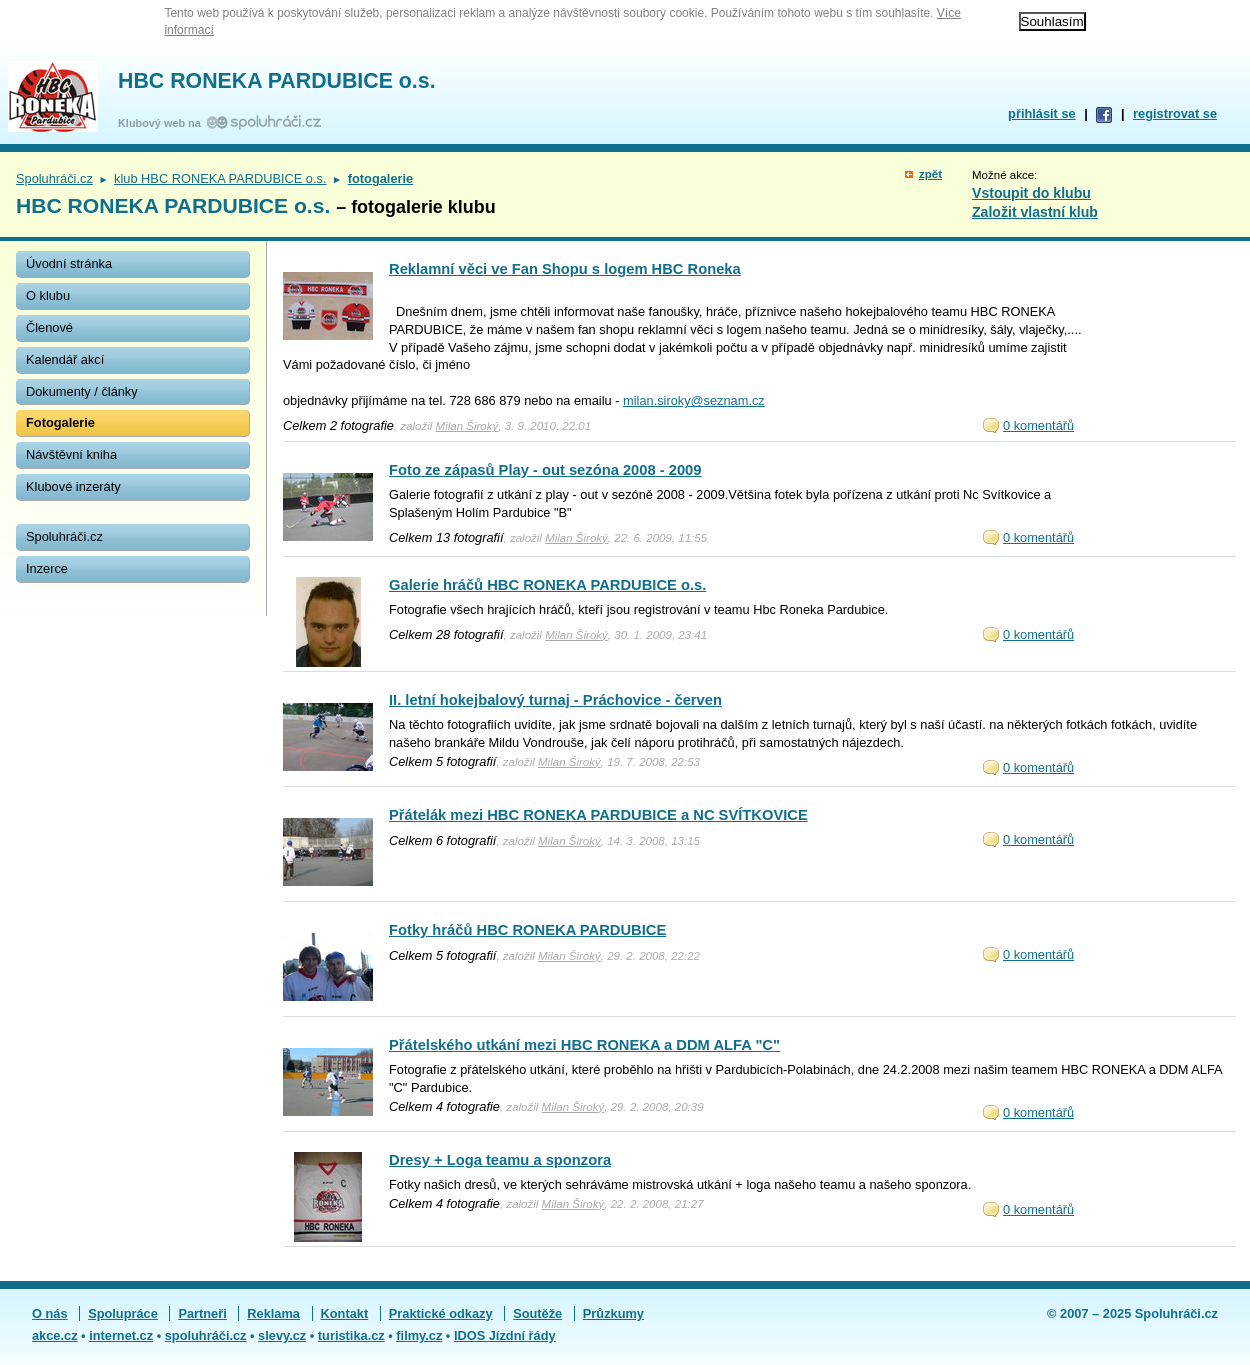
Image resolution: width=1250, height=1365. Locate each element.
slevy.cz (282, 1335)
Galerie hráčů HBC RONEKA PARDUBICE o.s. (547, 585)
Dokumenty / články (82, 391)
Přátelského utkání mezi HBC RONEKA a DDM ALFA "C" (584, 1045)
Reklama (273, 1313)
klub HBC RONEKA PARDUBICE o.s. (220, 178)
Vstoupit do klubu (1031, 193)
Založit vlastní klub (1035, 212)
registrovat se (1175, 113)
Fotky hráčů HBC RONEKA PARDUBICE (527, 930)
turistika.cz (351, 1335)
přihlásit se (1042, 113)
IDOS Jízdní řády (505, 1335)
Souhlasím (1052, 21)
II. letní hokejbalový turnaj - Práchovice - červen (555, 700)
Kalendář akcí (65, 359)
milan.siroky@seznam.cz (694, 400)
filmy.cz (419, 1335)
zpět (930, 174)
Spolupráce (123, 1313)
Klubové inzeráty (73, 486)
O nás (50, 1313)
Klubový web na (162, 123)
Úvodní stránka (69, 263)
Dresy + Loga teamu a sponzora (500, 1160)
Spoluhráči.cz (54, 178)
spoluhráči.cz (206, 1335)
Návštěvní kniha (71, 454)
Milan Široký (467, 426)
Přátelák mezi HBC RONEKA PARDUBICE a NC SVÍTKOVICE (598, 815)
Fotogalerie (60, 422)
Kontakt (345, 1313)
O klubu (48, 295)
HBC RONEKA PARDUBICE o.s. (277, 81)
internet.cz (121, 1335)
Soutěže (537, 1313)
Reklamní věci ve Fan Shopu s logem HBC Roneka (565, 269)
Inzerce (47, 568)
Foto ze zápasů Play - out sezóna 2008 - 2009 (545, 470)
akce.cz (55, 1335)
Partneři (202, 1313)
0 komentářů (1038, 425)
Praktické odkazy (441, 1313)
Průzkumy (613, 1313)
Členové (49, 327)
